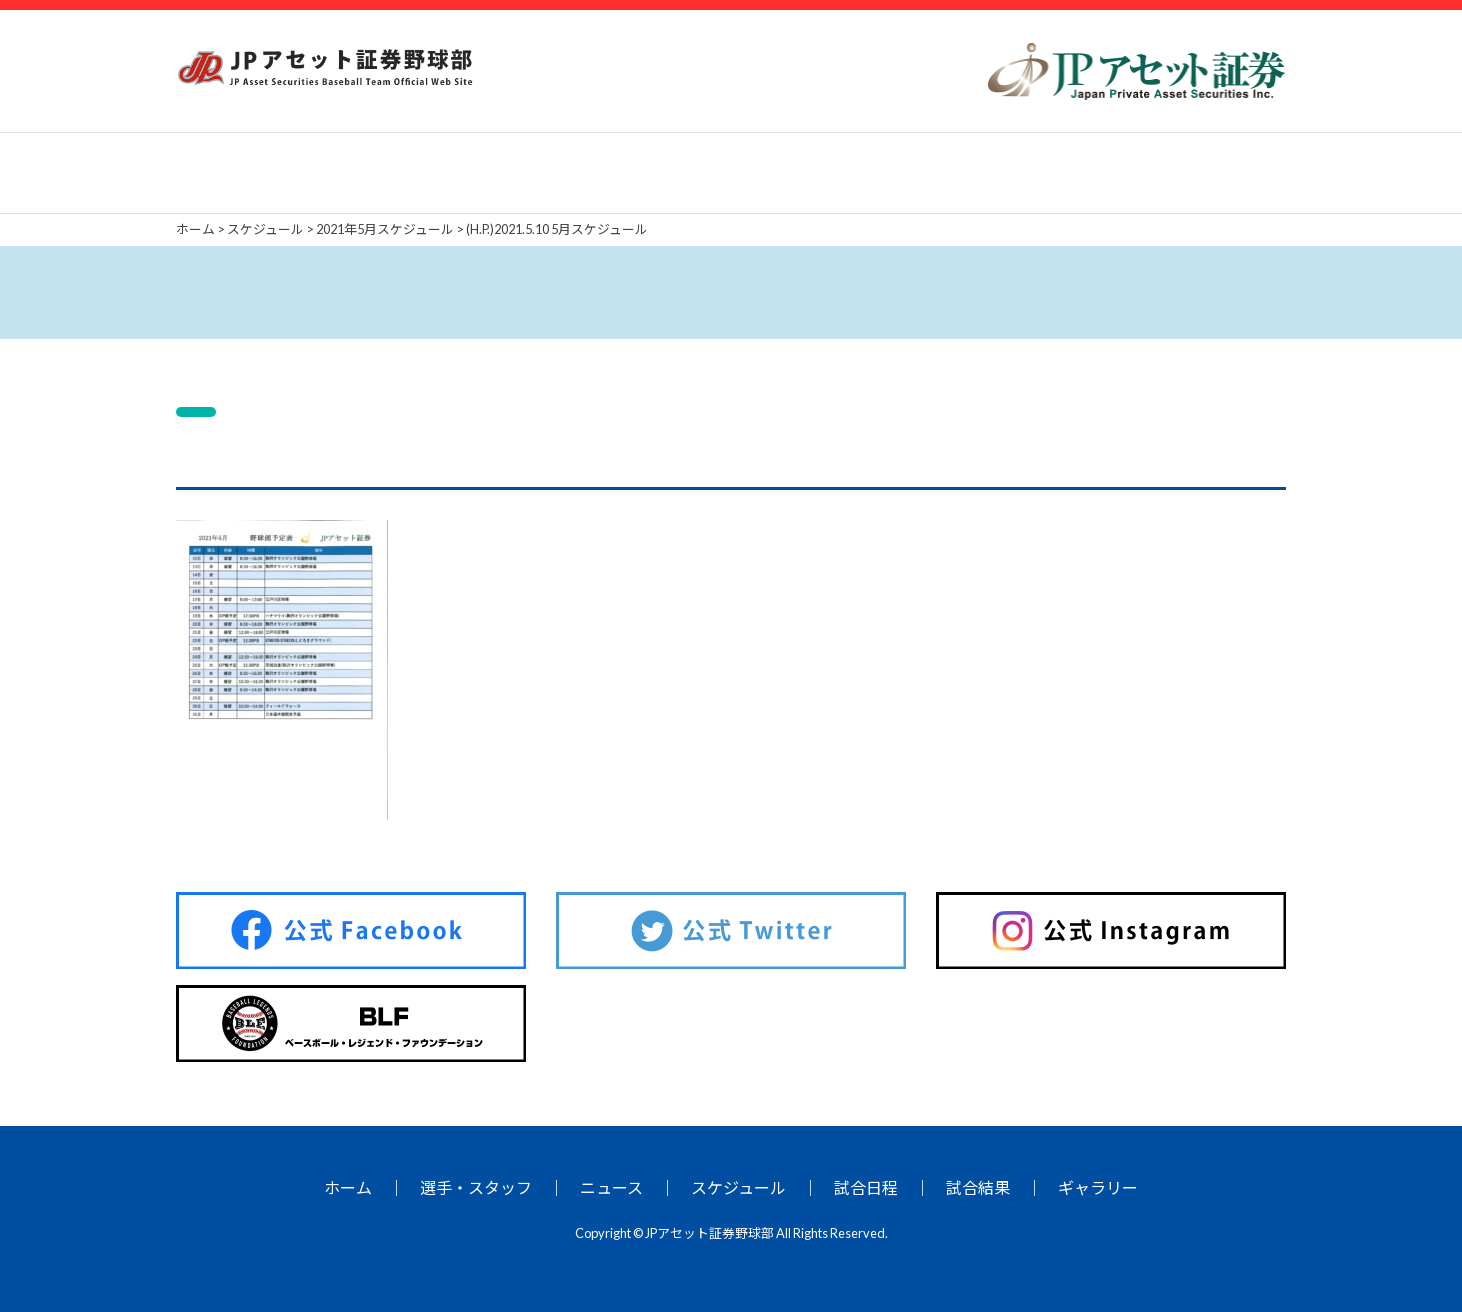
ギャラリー (1098, 1187)
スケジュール (738, 1187)
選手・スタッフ (476, 1187)
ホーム (348, 1187)
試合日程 (866, 1187)
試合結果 (978, 1187)
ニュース (611, 1187)
